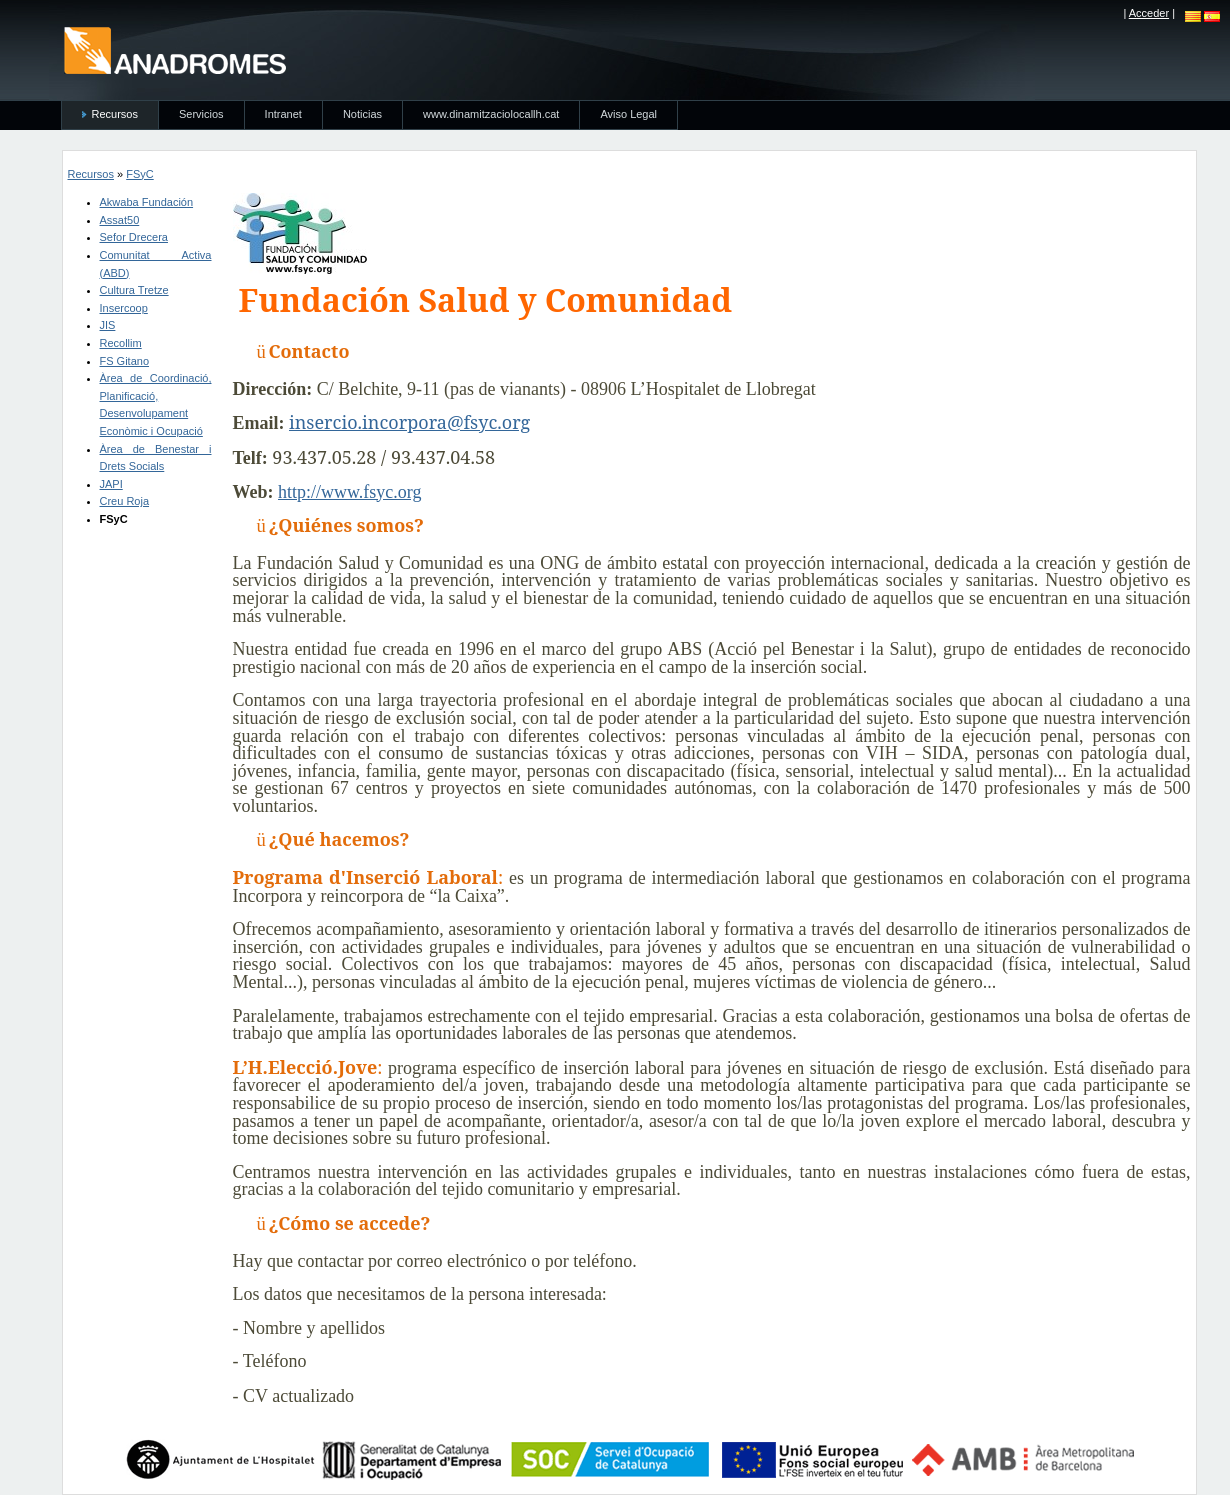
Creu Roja (125, 501)
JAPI (111, 484)
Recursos (91, 174)
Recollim (121, 343)
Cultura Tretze (134, 290)
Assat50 (120, 220)
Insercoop (124, 308)
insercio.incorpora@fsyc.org (409, 422)
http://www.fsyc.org (350, 492)
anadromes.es (174, 50)
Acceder (1149, 13)
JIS (108, 325)
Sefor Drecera (134, 237)
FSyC (140, 174)
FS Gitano (125, 361)
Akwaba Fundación (147, 202)
